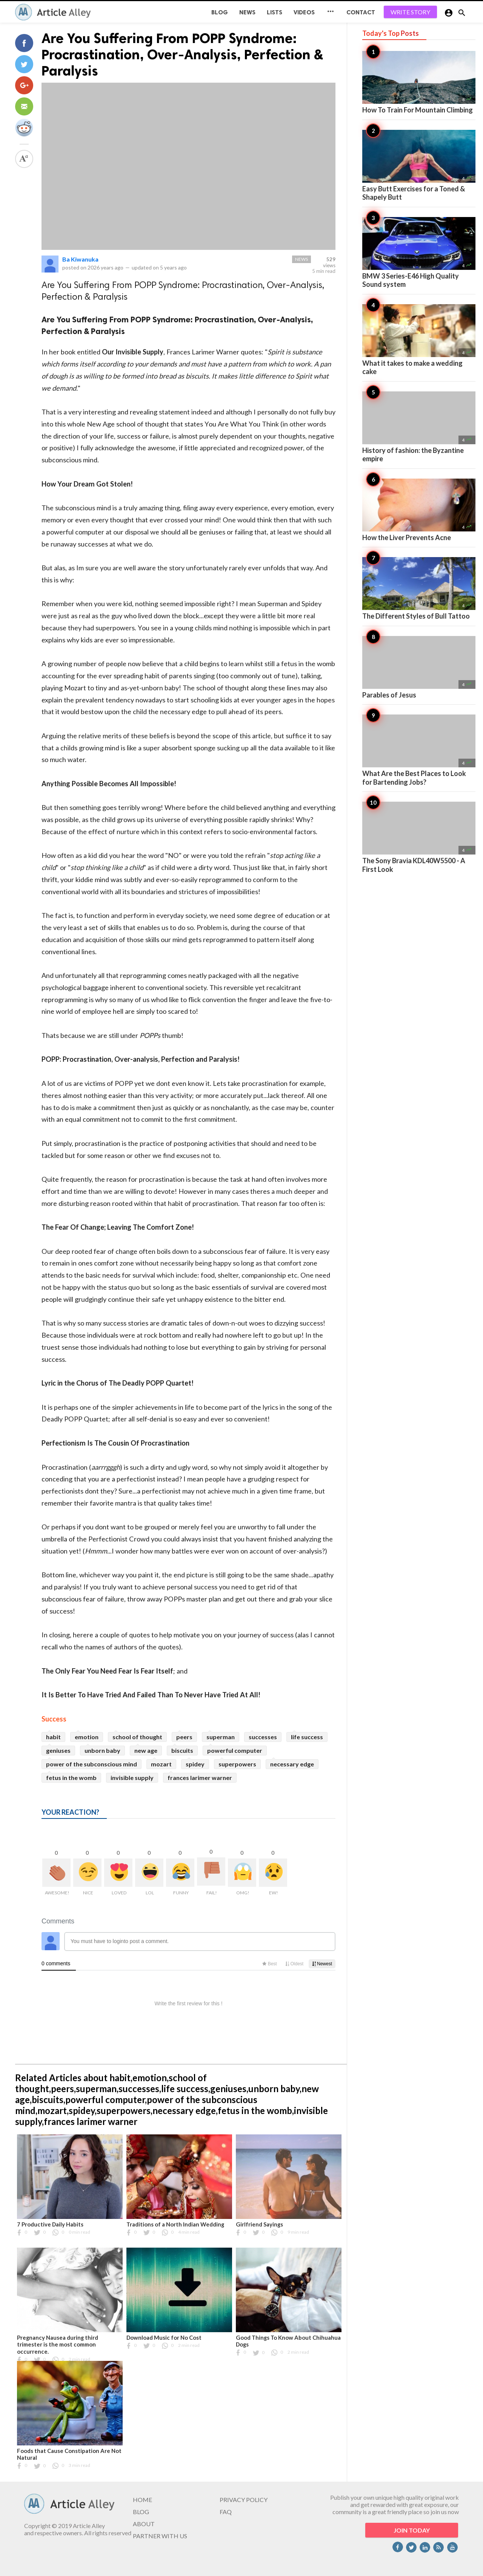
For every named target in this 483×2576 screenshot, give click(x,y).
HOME (142, 2499)
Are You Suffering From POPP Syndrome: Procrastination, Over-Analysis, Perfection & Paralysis (182, 54)
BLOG (219, 12)
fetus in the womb (71, 1777)
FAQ (226, 2511)
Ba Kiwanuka (80, 259)
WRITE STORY (410, 11)
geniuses (58, 1750)
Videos (304, 12)
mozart (161, 1764)
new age (145, 1750)
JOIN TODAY (412, 2530)
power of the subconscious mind (91, 1764)
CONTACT (360, 12)
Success (54, 1719)
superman (220, 1736)
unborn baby (102, 1750)
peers (184, 1736)
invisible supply (132, 1777)
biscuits (182, 1750)
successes (263, 1736)
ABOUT (144, 2523)
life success (307, 1736)
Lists (274, 12)
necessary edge (292, 1764)
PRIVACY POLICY (244, 2499)
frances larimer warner (200, 1777)
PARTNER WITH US (160, 2535)
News (247, 12)
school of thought (137, 1736)
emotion (86, 1736)
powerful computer (234, 1750)
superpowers (237, 1764)
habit (53, 1736)
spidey (195, 1764)
